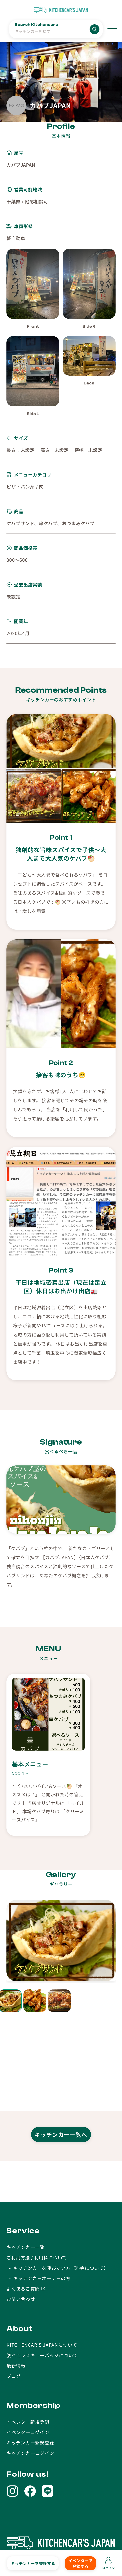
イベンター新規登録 (27, 2422)
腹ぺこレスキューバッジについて (42, 2355)
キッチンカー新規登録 (30, 2442)
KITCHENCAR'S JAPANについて (41, 2345)
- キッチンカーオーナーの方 (38, 2278)
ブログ (13, 2376)
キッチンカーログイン (30, 2453)
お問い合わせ (20, 2299)
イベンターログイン (27, 2432)
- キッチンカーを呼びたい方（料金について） (57, 2268)
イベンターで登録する (80, 2563)
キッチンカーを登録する (33, 2563)
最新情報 (15, 2365)
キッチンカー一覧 (25, 2247)
